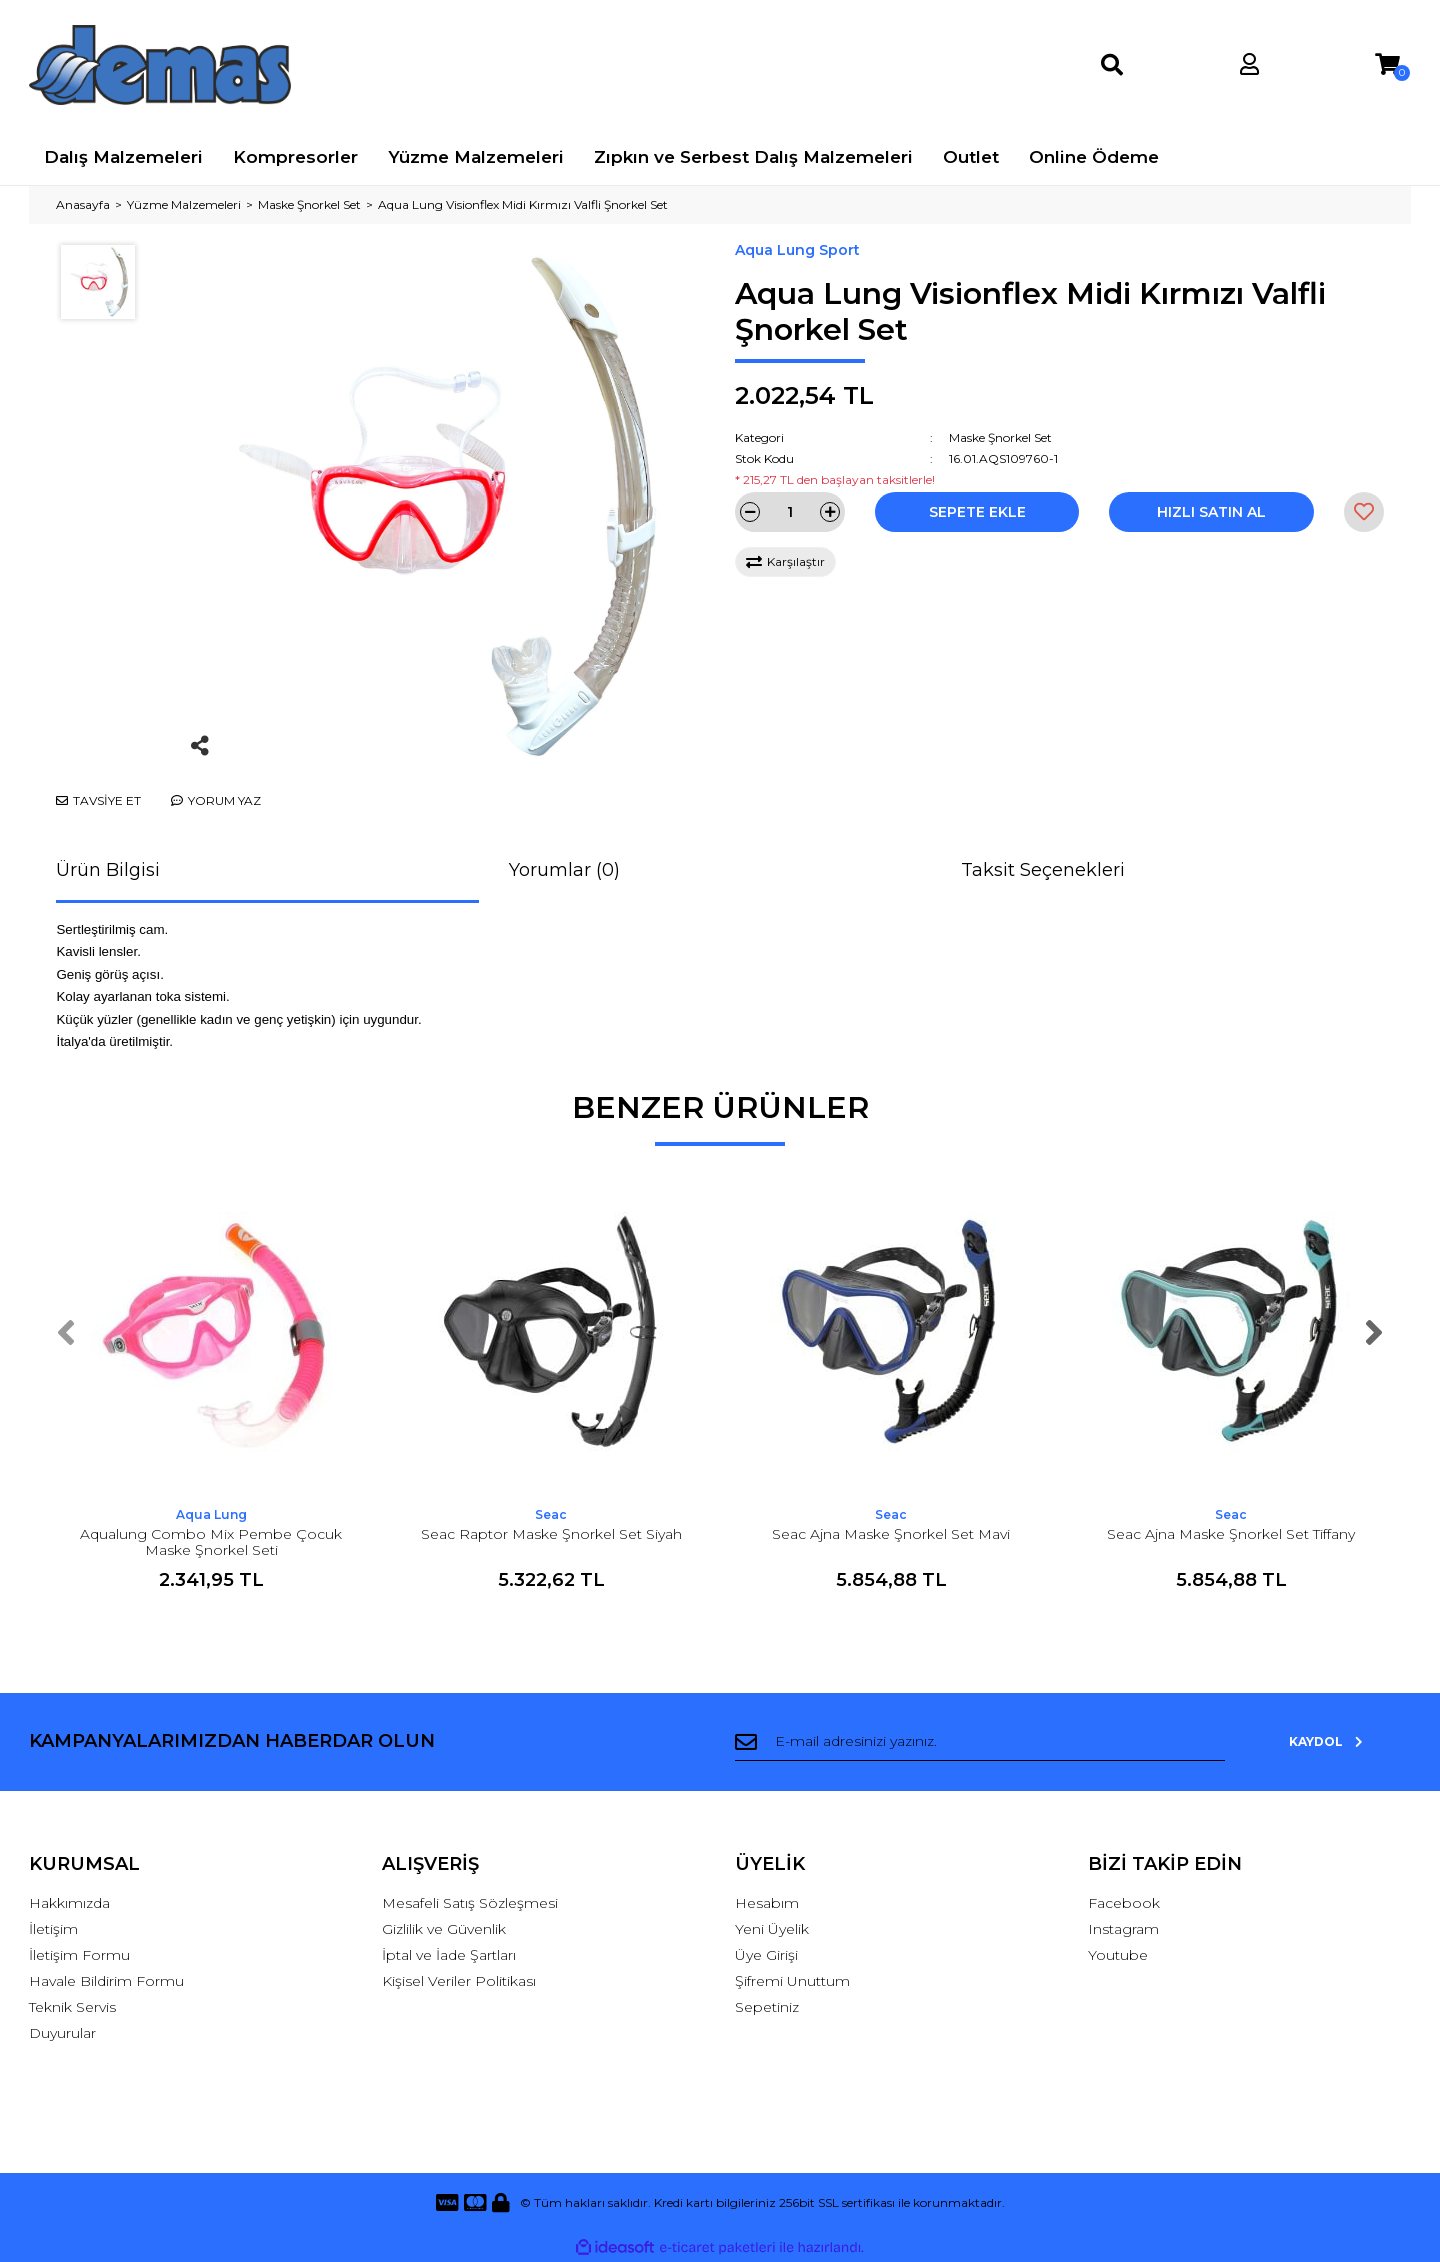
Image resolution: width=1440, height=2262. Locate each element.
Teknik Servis (72, 2007)
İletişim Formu (79, 1955)
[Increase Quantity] (830, 512)
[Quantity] (790, 512)
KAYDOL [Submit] (1346, 1741)
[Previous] (66, 1333)
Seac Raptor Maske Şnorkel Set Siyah (551, 1534)
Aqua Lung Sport (797, 250)
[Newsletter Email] (998, 1742)
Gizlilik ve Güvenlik (444, 1929)
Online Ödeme (1094, 157)
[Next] (1374, 1333)
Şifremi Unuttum (792, 1981)
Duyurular (62, 2033)
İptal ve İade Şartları (449, 1955)
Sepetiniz (767, 2007)
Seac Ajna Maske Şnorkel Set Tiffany (1231, 1534)
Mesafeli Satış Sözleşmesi (470, 1903)
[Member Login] (1249, 64)
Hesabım (767, 1903)
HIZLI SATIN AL (1211, 512)
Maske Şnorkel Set (1000, 437)
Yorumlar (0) (564, 870)
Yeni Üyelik (772, 1929)
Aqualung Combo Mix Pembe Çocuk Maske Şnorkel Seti (211, 1542)
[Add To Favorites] (1364, 512)
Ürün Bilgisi (108, 870)
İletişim (53, 1929)
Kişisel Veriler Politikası (459, 1981)
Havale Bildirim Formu (106, 1981)
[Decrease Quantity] (750, 512)
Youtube (1118, 1955)
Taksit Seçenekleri (1043, 870)
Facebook (1124, 1903)
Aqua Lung (211, 1514)
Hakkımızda (69, 1903)
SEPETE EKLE (977, 512)
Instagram (1123, 1929)
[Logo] (160, 65)
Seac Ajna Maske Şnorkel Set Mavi (891, 1534)
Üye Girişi (766, 1955)
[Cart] (1387, 64)
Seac (551, 1514)
